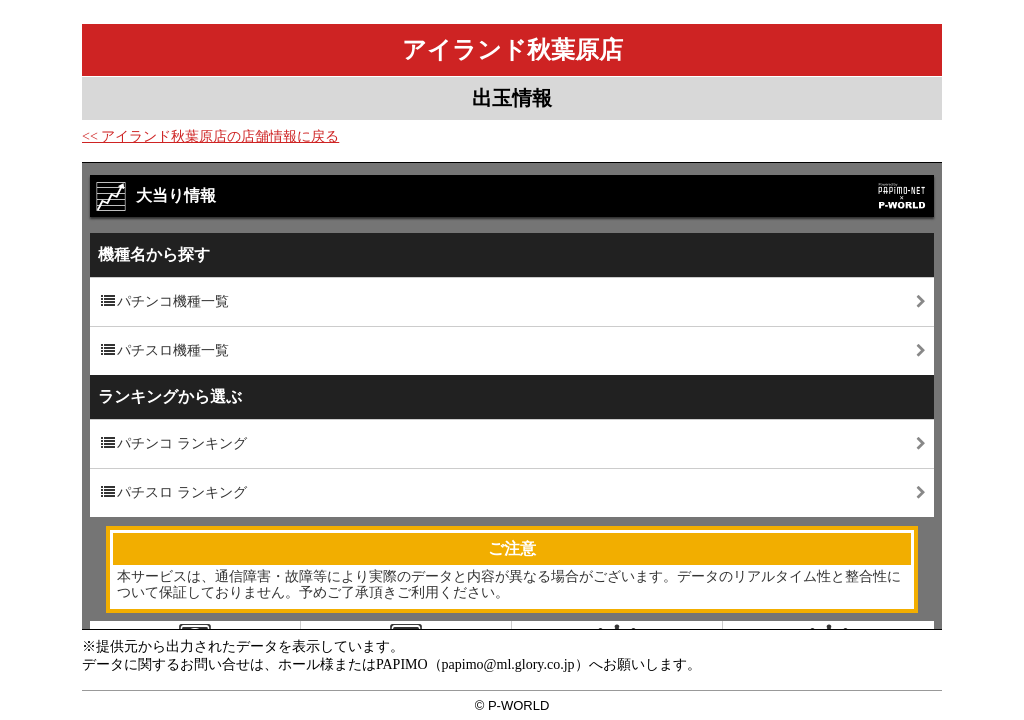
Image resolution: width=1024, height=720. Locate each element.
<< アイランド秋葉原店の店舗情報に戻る (210, 136)
